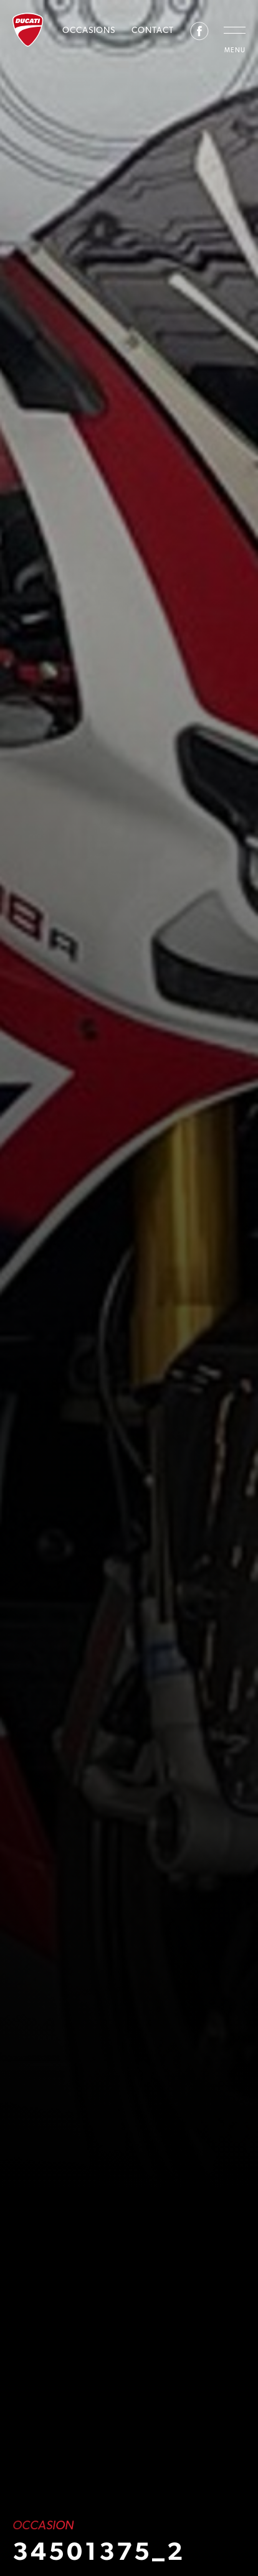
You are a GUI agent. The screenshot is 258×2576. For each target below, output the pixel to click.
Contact (152, 30)
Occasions (88, 30)
